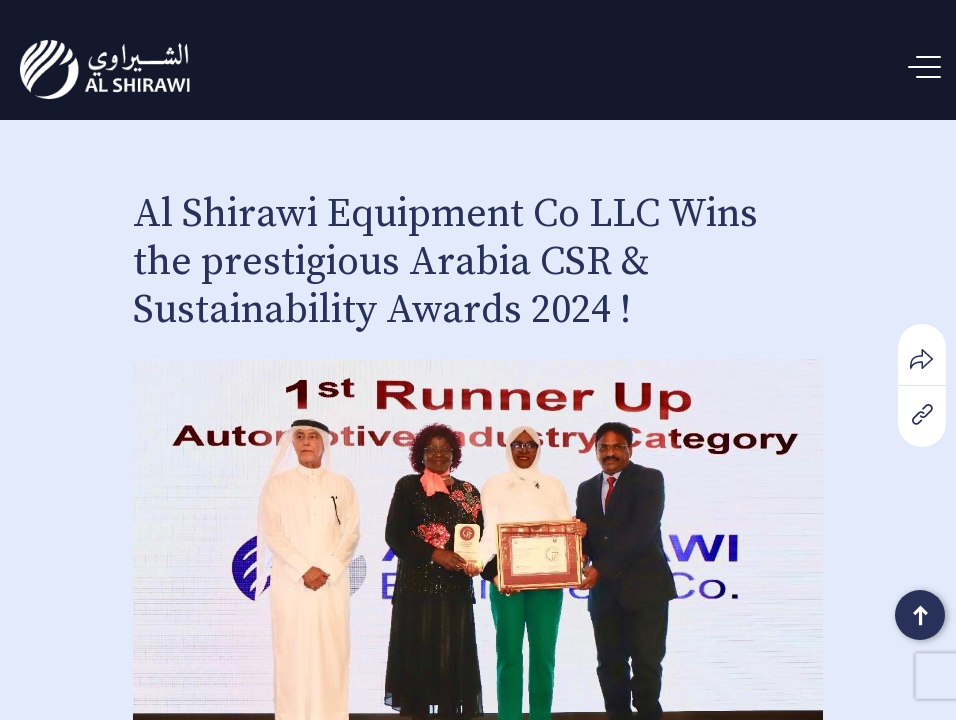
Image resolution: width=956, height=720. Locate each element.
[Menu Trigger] (928, 67)
